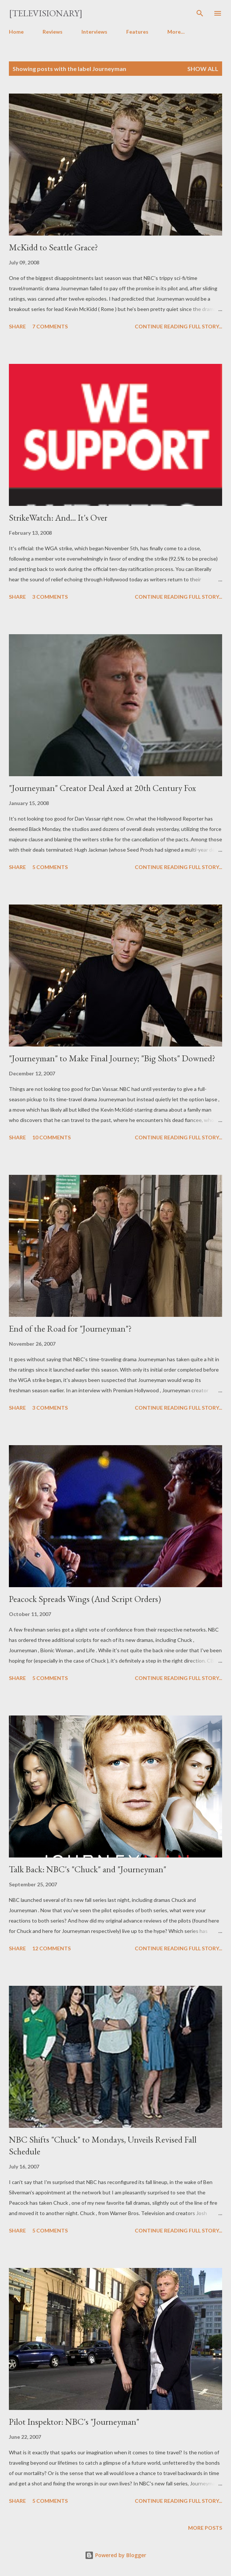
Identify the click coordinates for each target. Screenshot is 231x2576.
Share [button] (17, 326)
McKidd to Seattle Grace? (53, 247)
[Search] (199, 13)
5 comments (50, 867)
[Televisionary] (46, 13)
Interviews (94, 31)
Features (137, 31)
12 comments (51, 1948)
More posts (205, 2528)
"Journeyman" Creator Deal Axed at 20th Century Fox (102, 788)
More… (176, 31)
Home (16, 31)
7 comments (50, 326)
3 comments (50, 597)
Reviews (53, 31)
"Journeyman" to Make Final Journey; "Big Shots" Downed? (112, 1058)
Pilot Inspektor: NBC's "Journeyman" (74, 2421)
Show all (202, 68)
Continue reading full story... (178, 326)
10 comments (51, 1137)
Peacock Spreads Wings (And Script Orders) (85, 1599)
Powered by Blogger (115, 2555)
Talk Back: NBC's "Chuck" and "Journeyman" (87, 1869)
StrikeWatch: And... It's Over (58, 517)
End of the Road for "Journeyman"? (70, 1328)
